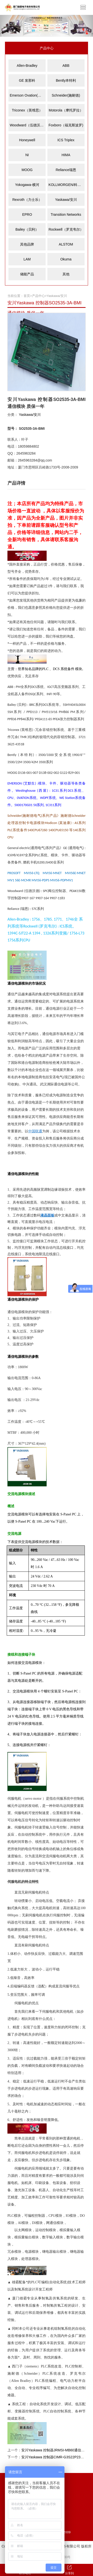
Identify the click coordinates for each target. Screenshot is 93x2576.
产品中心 (38, 296)
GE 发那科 (27, 80)
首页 (27, 296)
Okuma (65, 259)
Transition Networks (66, 214)
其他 (65, 274)
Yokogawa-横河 (27, 185)
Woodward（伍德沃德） (28, 125)
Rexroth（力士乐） (27, 200)
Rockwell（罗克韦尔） (66, 229)
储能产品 (27, 274)
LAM (27, 259)
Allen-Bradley (27, 66)
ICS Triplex (65, 140)
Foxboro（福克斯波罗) (66, 125)
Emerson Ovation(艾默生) (28, 95)
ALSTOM (66, 244)
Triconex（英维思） (27, 110)
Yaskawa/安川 (66, 200)
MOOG (27, 170)
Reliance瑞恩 (66, 170)
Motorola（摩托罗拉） (66, 110)
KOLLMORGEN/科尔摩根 (67, 185)
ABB (65, 66)
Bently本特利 (66, 80)
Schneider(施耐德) (66, 95)
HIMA (66, 155)
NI (27, 155)
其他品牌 (27, 244)
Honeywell (27, 140)
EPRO (27, 214)
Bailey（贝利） (27, 229)
